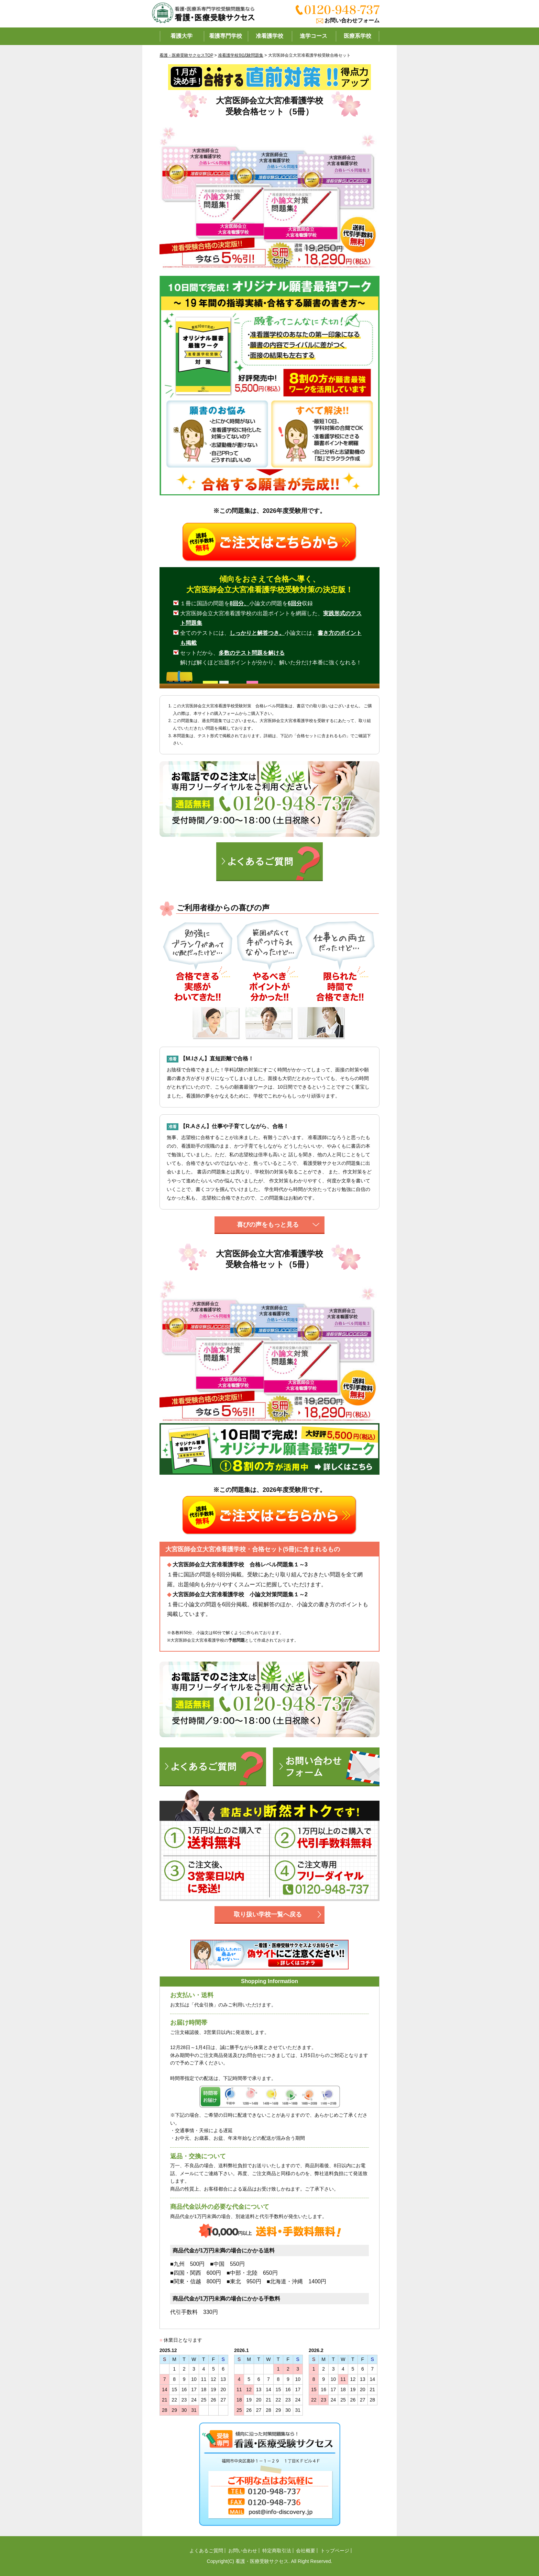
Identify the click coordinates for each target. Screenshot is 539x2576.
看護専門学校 (225, 36)
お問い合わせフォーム (352, 20)
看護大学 (181, 36)
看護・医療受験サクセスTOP (186, 55)
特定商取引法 (276, 2550)
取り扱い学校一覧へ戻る (268, 1914)
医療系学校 (357, 36)
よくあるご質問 (206, 2550)
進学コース (313, 36)
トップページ (334, 2550)
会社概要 (305, 2550)
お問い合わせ (242, 2550)
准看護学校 (269, 36)
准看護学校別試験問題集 (240, 55)
